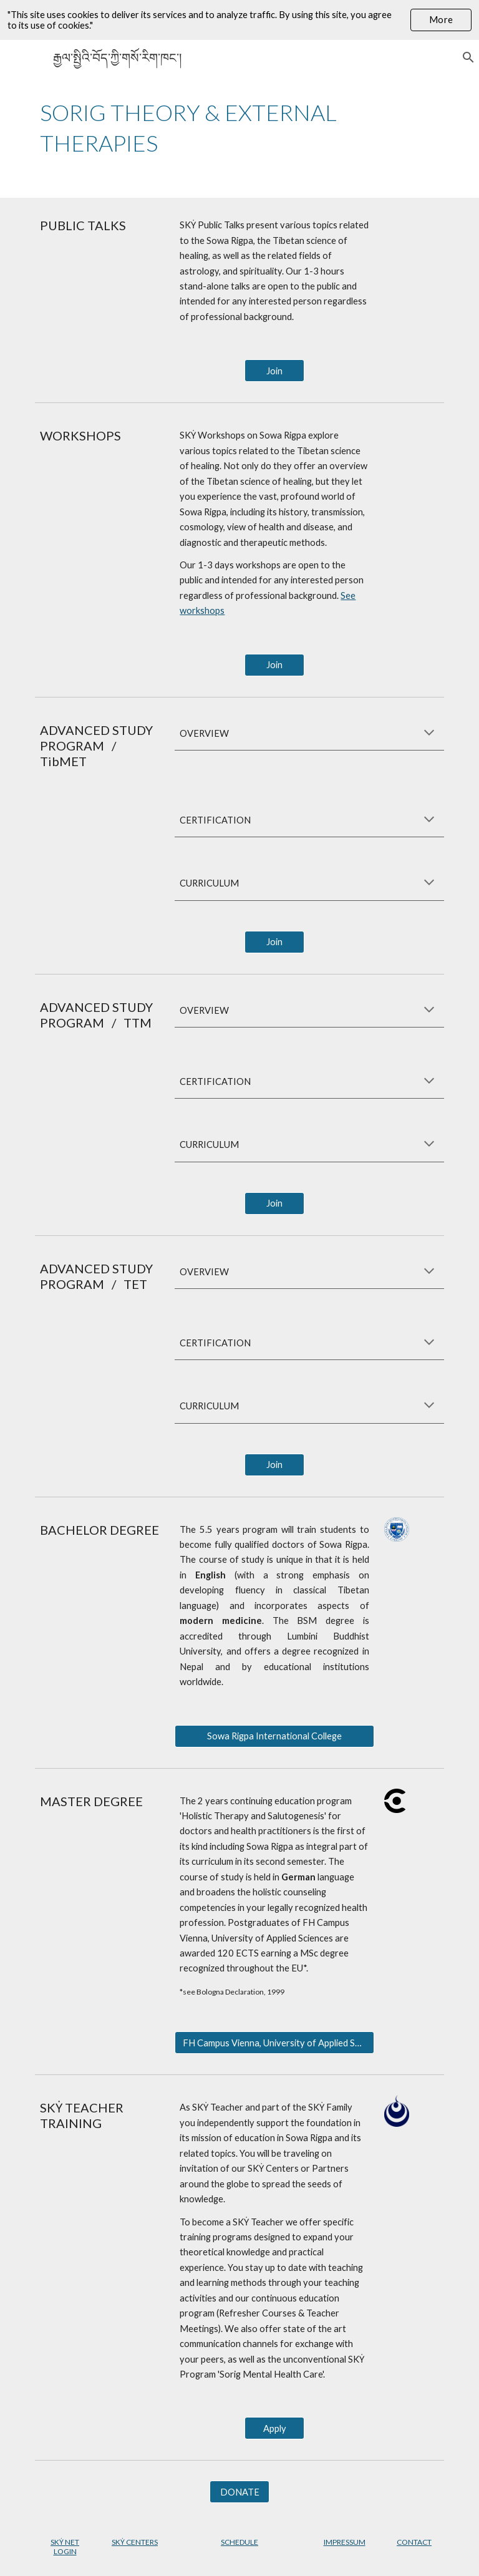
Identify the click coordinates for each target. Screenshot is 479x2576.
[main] (239, 127)
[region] (239, 20)
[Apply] (274, 2428)
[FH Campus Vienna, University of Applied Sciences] (274, 2042)
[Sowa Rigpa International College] (274, 1735)
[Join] (274, 370)
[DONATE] (239, 2491)
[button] (464, 57)
